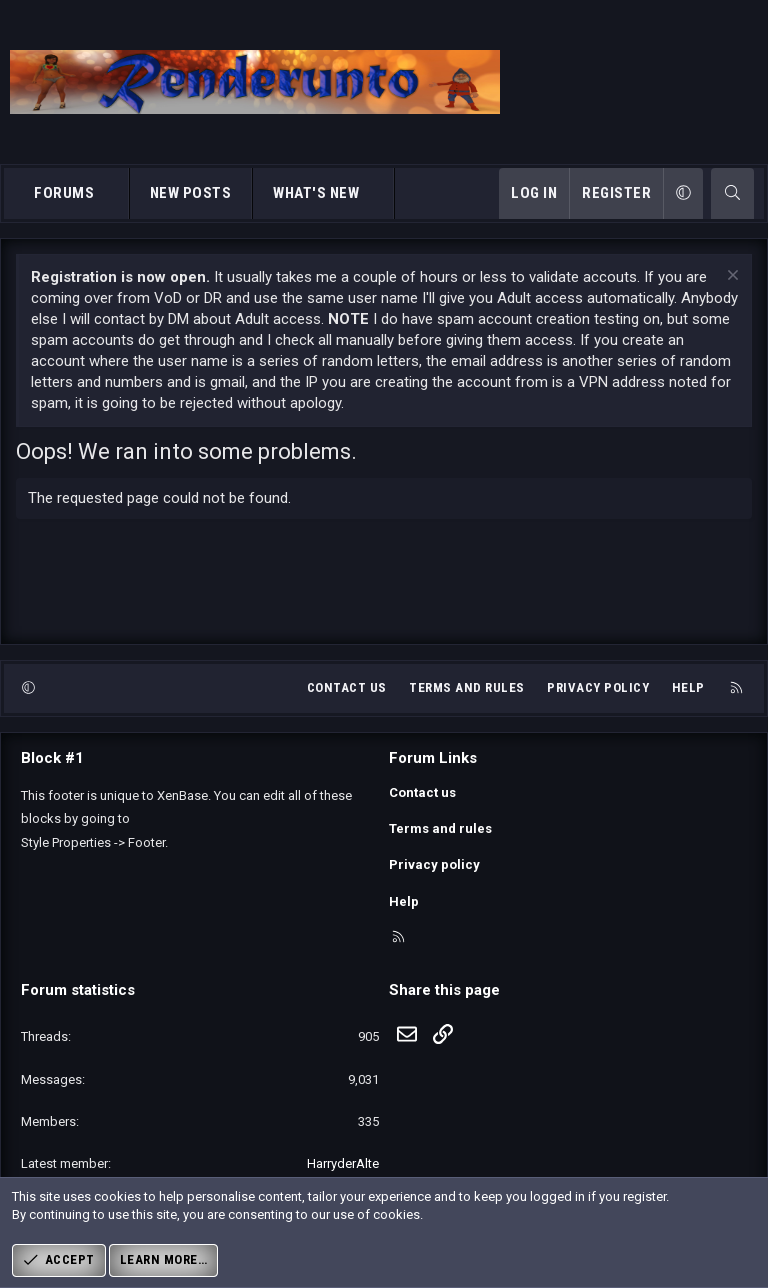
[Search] (732, 193)
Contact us (347, 687)
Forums (64, 193)
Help (688, 687)
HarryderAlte (343, 1163)
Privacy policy (598, 687)
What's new (316, 193)
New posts (191, 193)
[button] (112, 193)
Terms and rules (467, 687)
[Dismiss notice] (730, 277)
